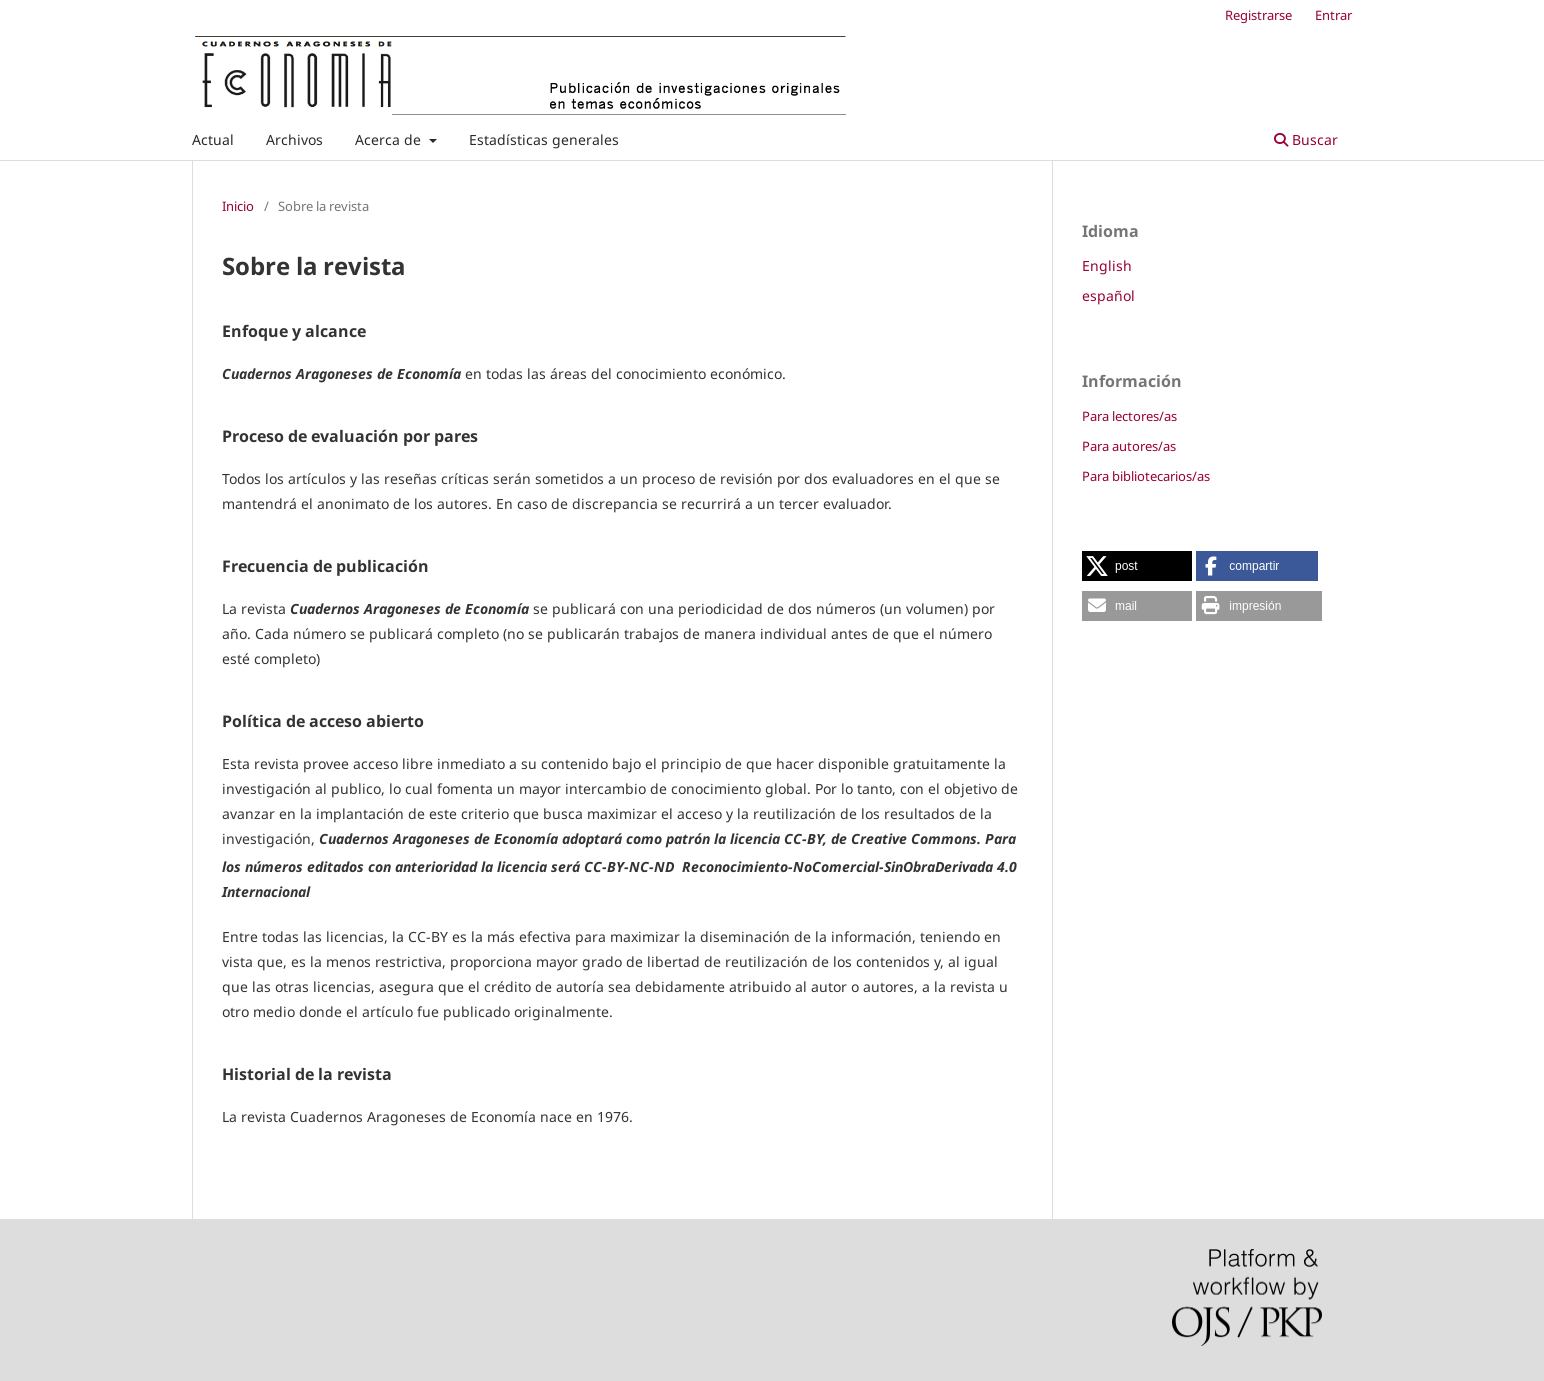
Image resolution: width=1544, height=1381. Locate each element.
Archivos (294, 139)
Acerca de (390, 139)
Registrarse (1258, 15)
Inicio (238, 206)
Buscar (1306, 139)
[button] (1137, 566)
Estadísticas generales (544, 139)
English (1107, 265)
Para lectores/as (1129, 416)
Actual (213, 139)
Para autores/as (1129, 446)
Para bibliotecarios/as (1146, 476)
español (1108, 295)
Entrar (1333, 15)
